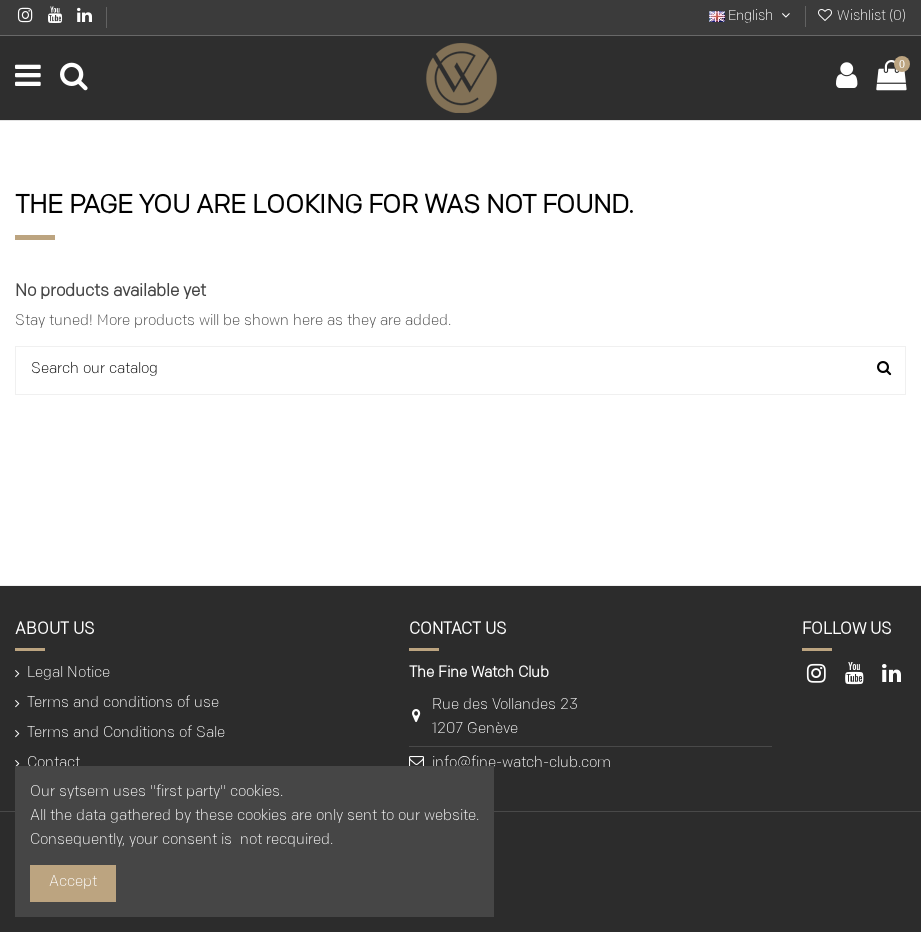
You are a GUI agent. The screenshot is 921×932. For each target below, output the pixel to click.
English (751, 16)
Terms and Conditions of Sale (126, 733)
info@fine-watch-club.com (521, 763)
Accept (73, 882)
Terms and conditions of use (123, 703)
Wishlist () (861, 16)
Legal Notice (68, 673)
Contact (53, 763)
